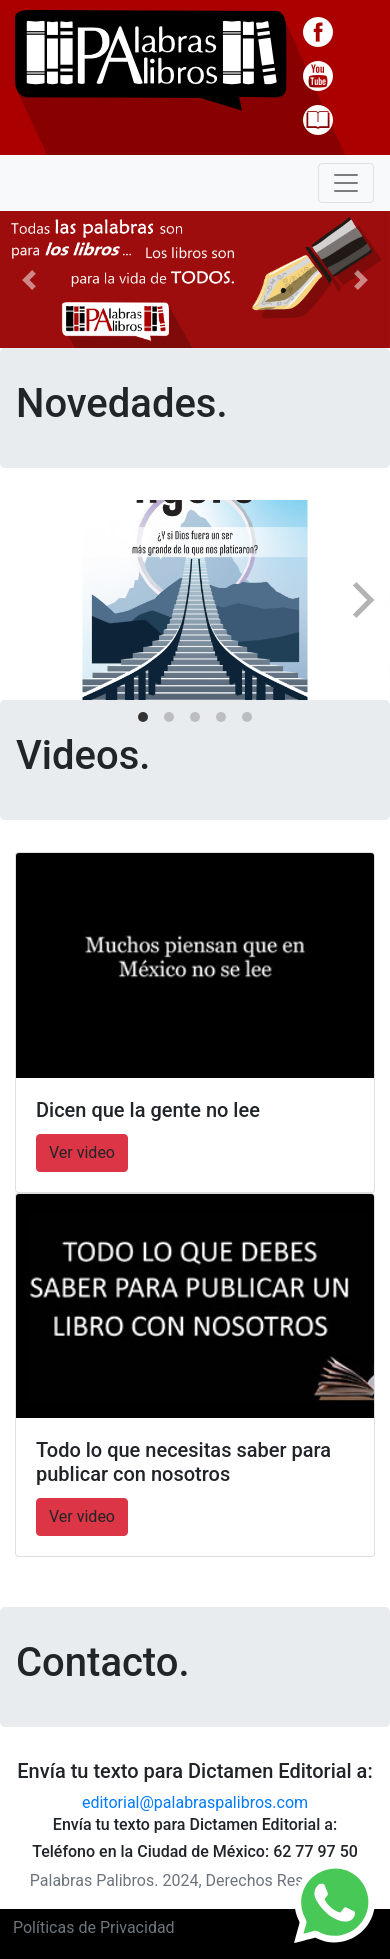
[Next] (360, 600)
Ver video (82, 1152)
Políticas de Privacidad (94, 1927)
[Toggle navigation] (346, 183)
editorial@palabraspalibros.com (195, 1802)
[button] (29, 279)
